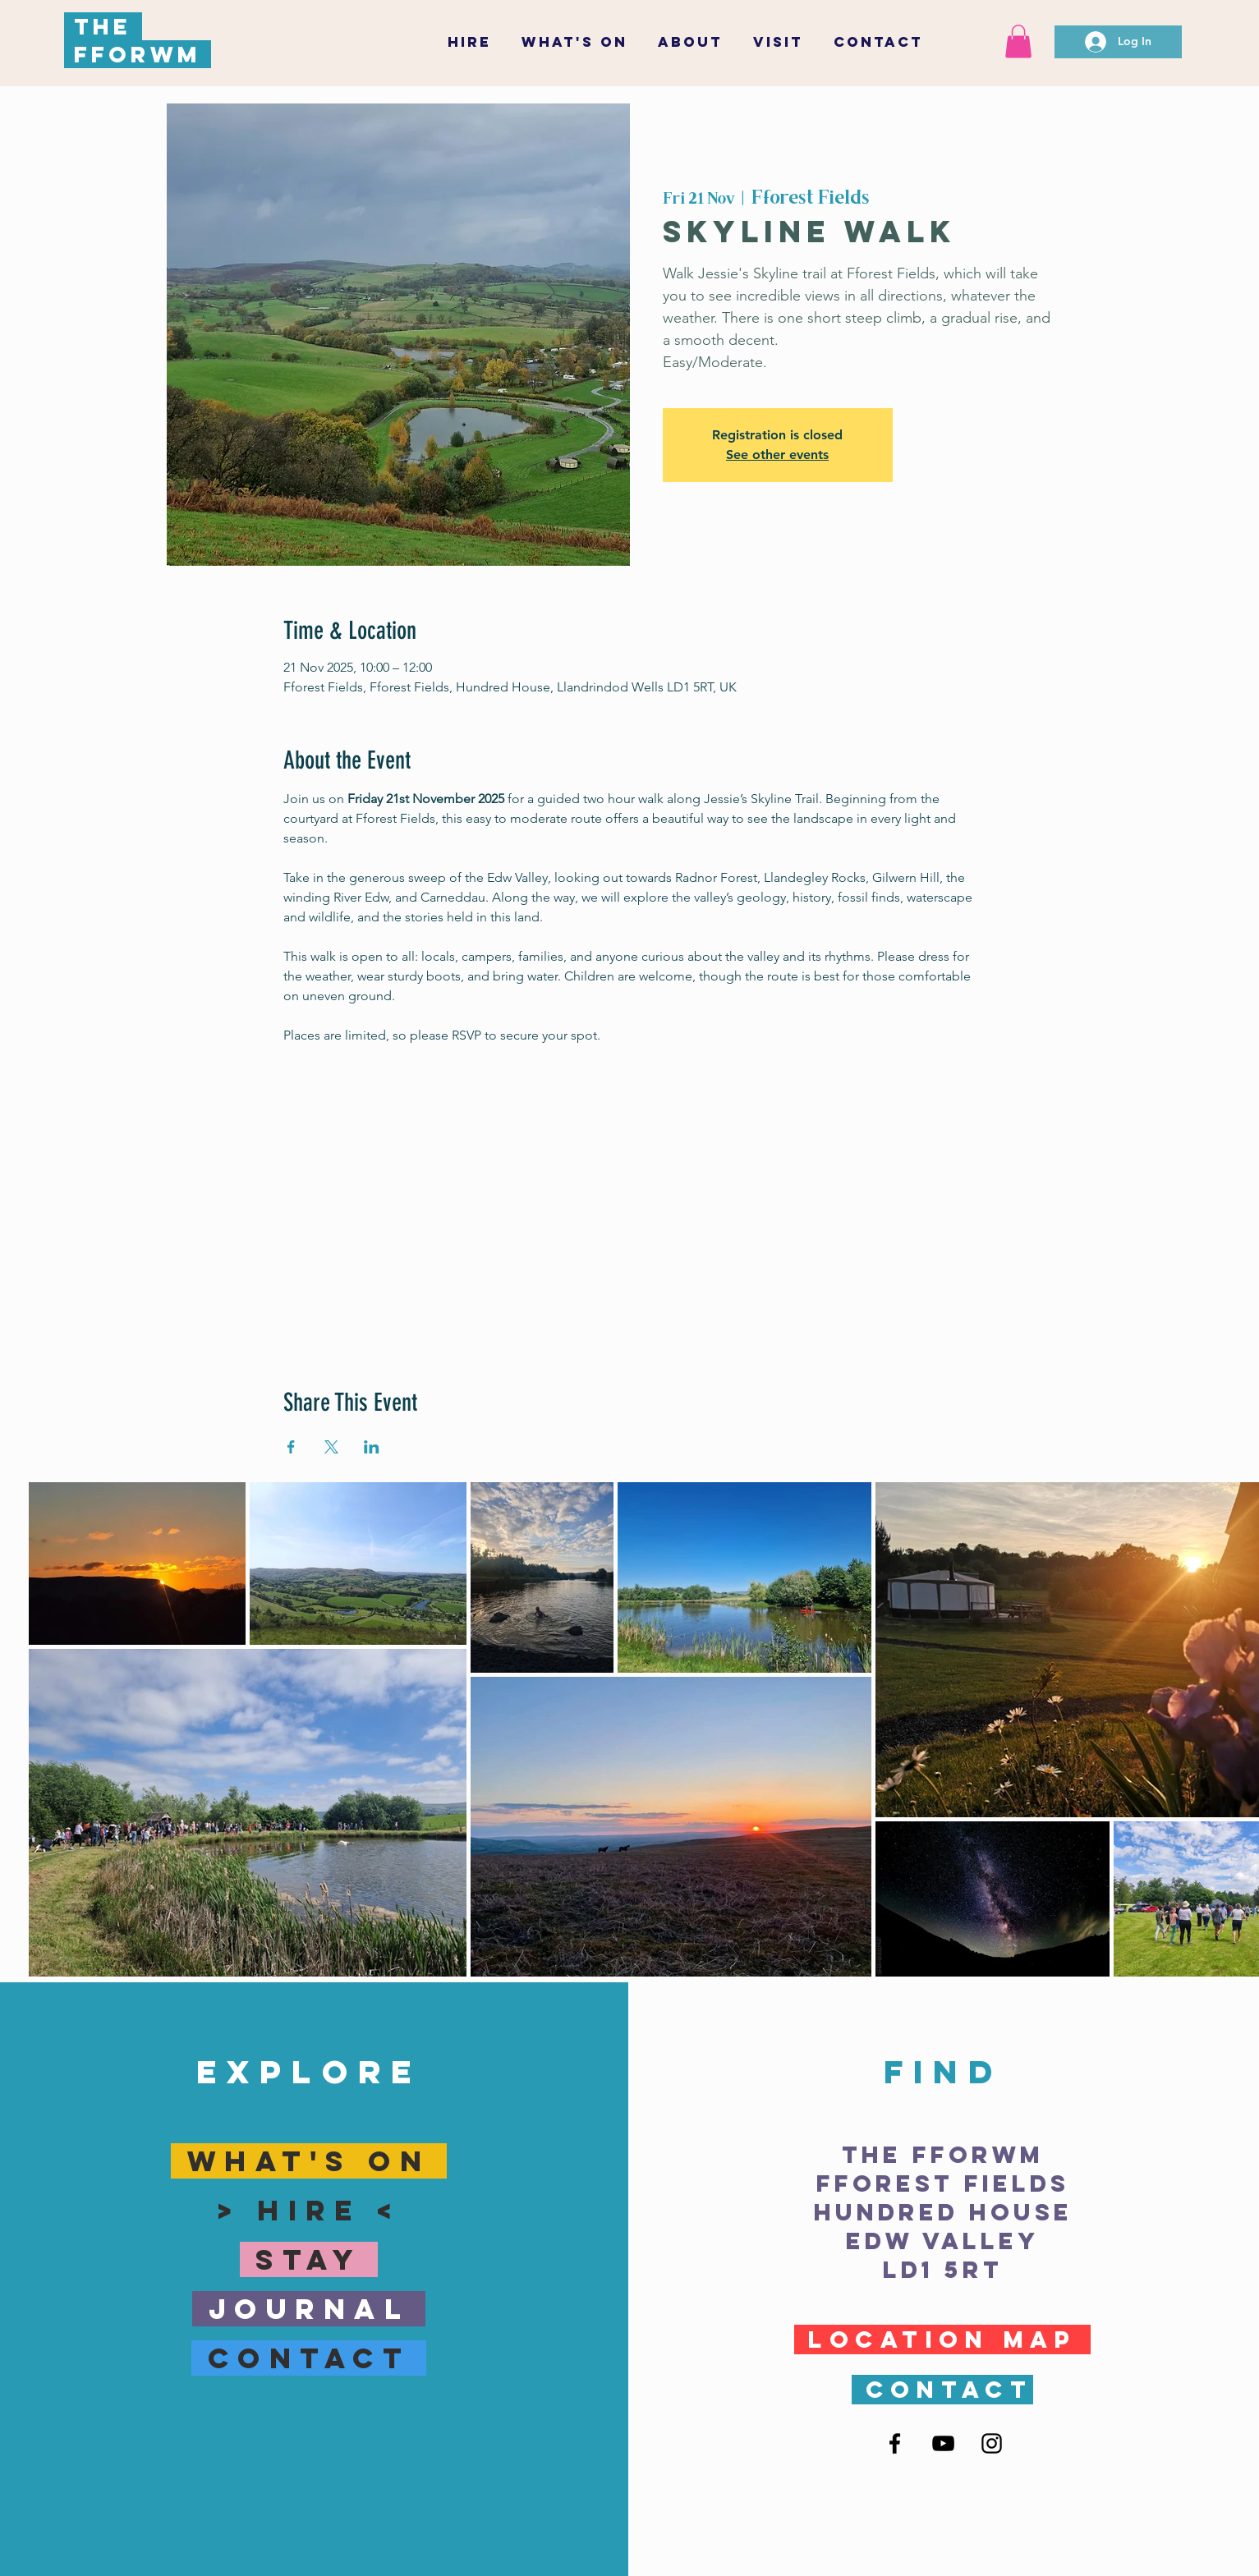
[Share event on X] (331, 1446)
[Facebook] (894, 2443)
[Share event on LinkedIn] (371, 1446)
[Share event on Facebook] (291, 1446)
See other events (777, 454)
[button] (778, 42)
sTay (316, 2259)
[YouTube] (943, 2443)
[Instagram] (991, 2443)
